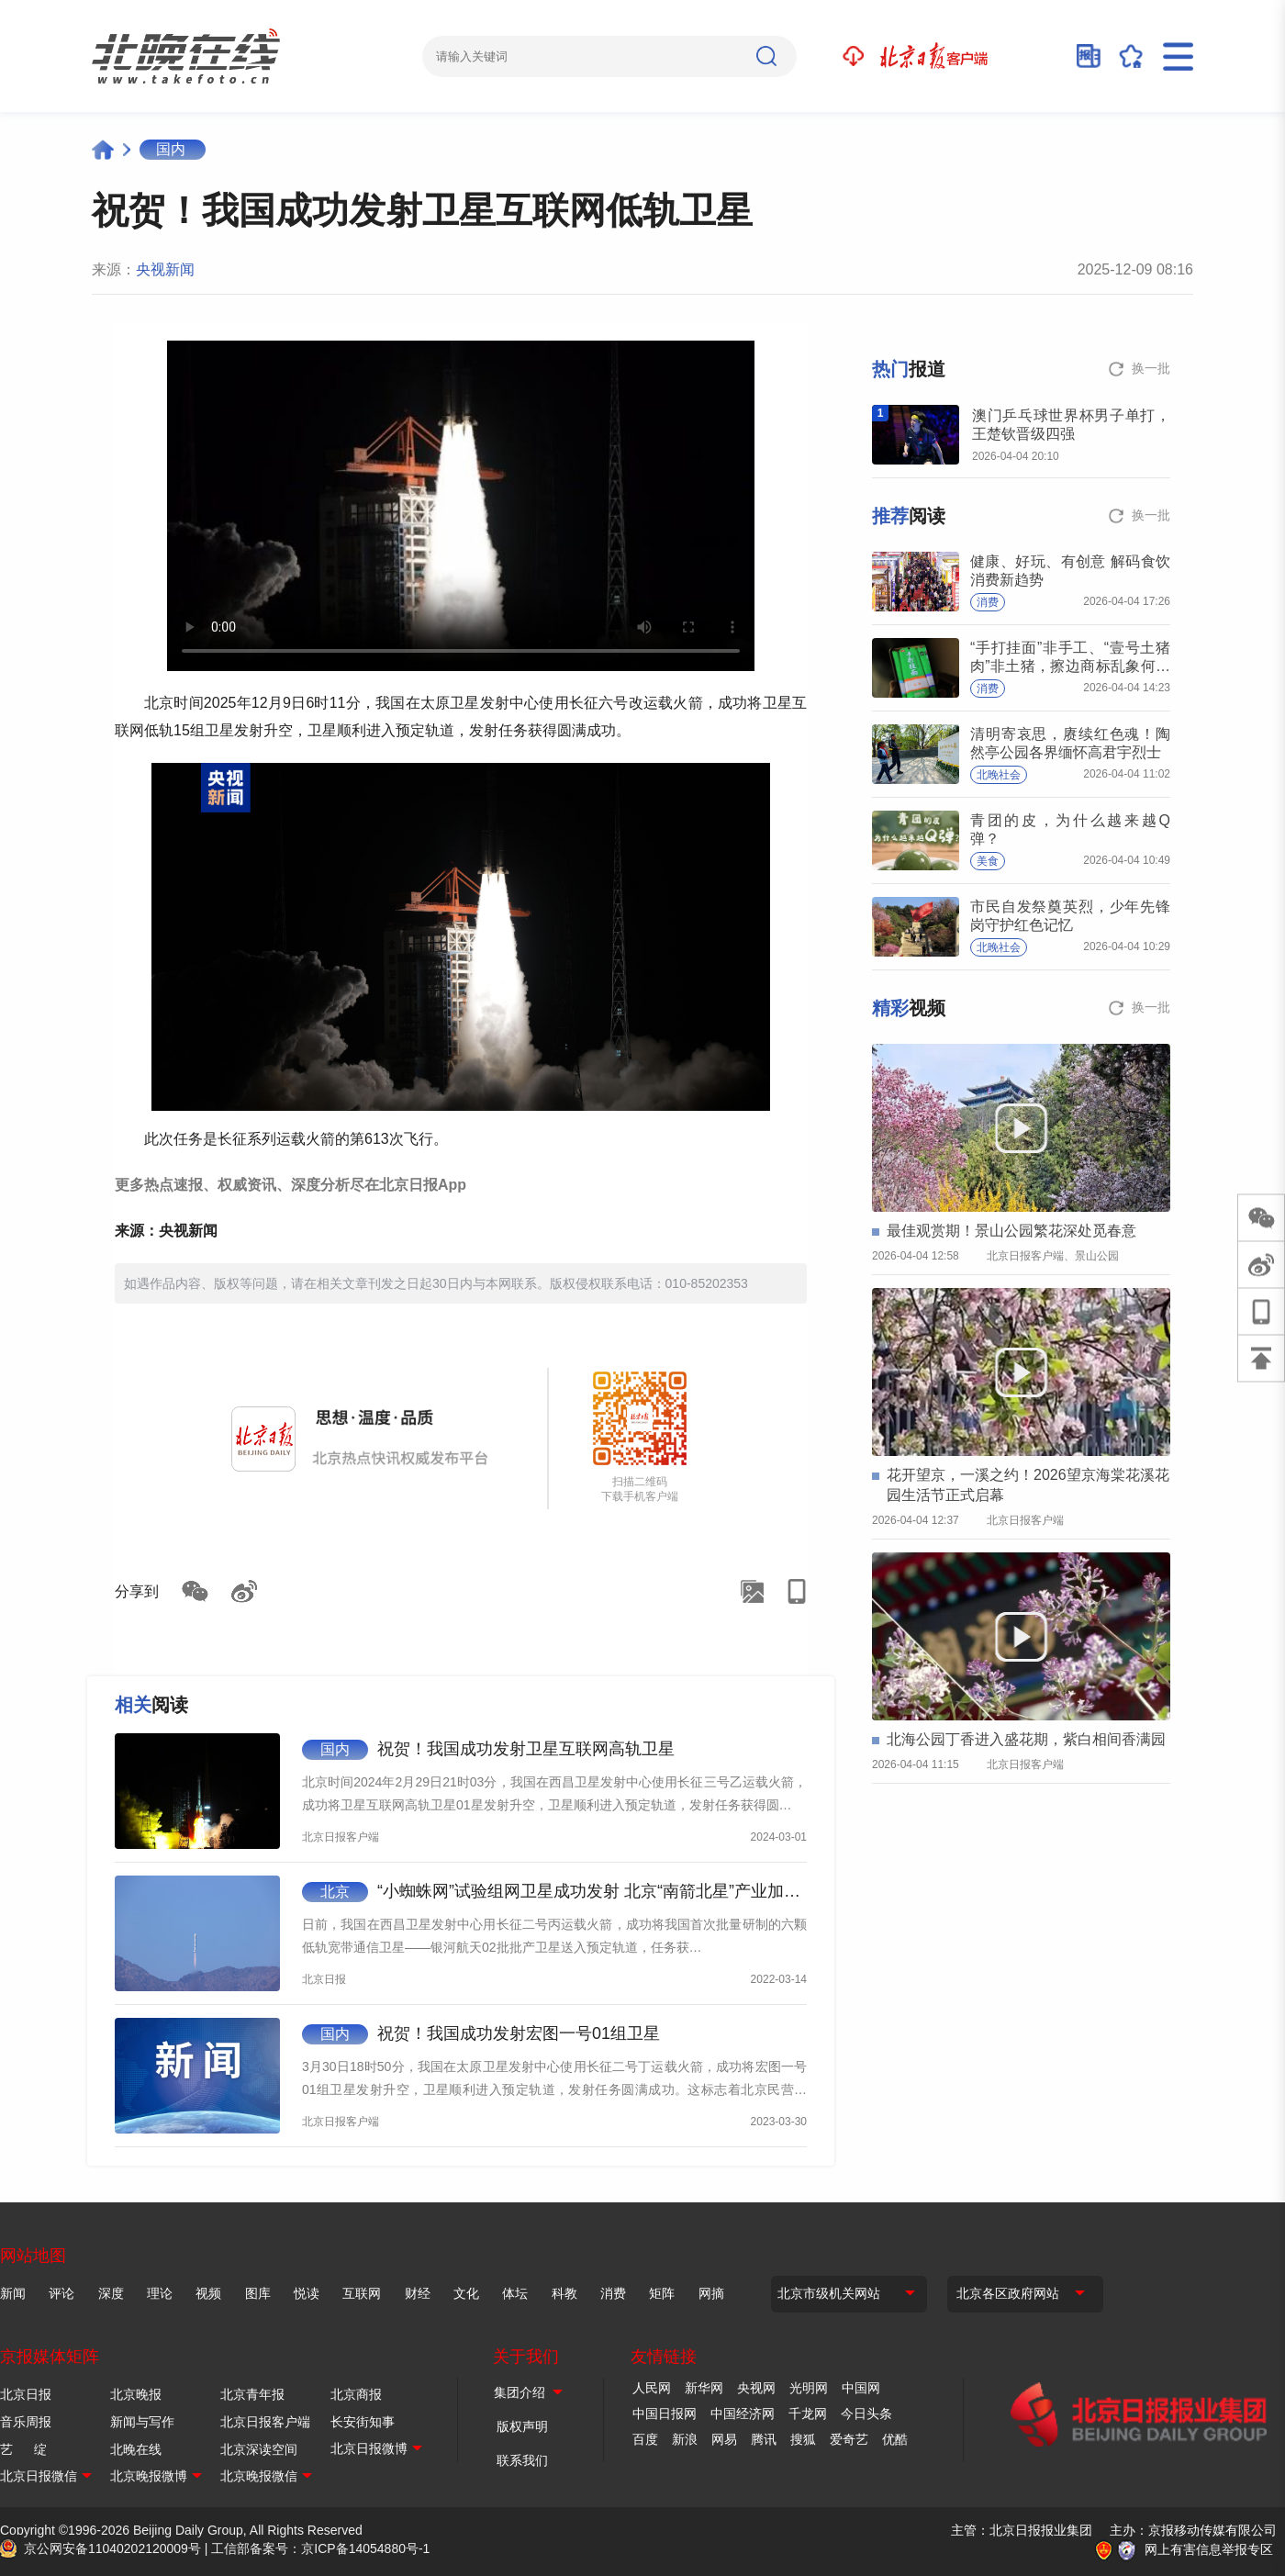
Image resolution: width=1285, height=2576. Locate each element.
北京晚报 (136, 2394)
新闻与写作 (142, 2421)
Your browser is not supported (460, 506)
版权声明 (522, 2426)
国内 (170, 149)
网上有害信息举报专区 (1209, 2549)
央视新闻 (165, 269)
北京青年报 (252, 2394)
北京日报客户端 (265, 2421)
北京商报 (356, 2394)
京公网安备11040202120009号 (112, 2548)
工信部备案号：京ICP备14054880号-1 (320, 2548)
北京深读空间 (258, 2449)
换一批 (1151, 368)
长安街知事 (362, 2421)
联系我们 (522, 2460)
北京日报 (25, 2394)
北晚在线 (136, 2449)
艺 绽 (23, 2449)
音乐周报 (25, 2421)
